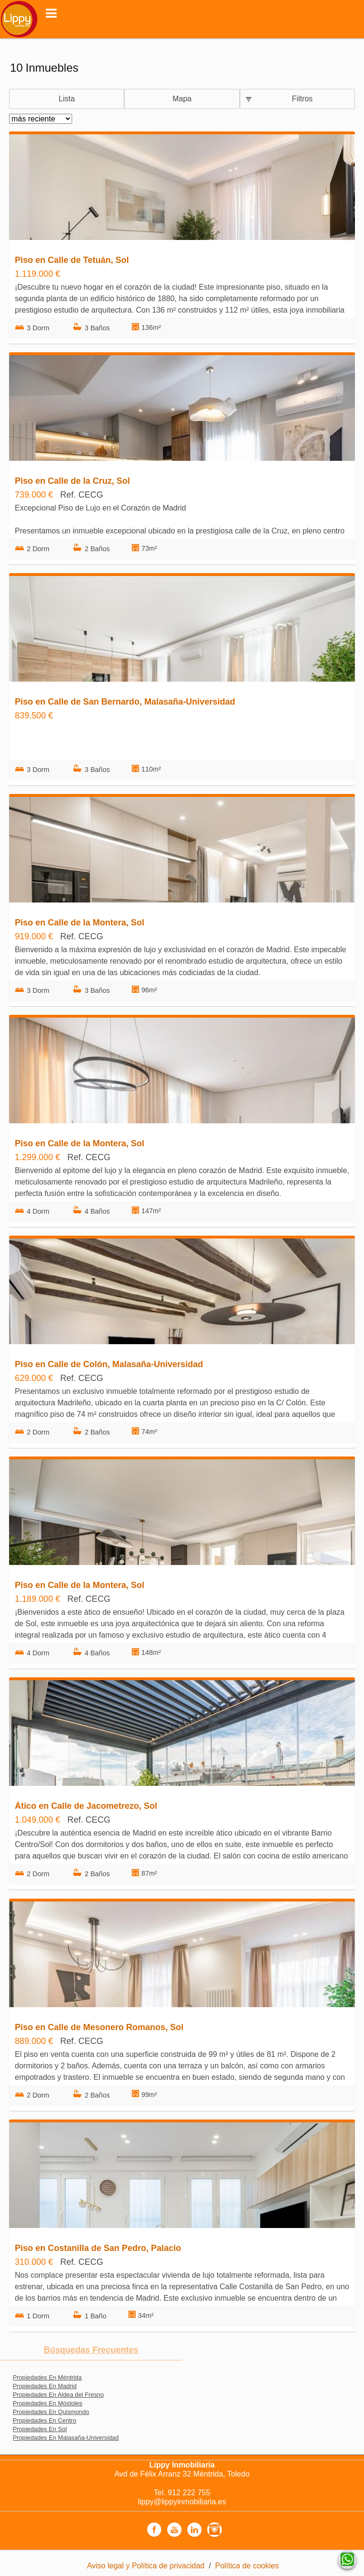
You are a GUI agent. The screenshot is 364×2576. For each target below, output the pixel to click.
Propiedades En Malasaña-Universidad (66, 2437)
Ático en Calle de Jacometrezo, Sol (86, 1806)
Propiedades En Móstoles (48, 2403)
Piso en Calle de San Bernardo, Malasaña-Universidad (125, 701)
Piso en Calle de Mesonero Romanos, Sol (99, 2027)
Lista (67, 99)
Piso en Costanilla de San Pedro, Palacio (98, 2248)
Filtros (302, 99)
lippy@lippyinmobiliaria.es (182, 2502)
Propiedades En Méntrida (47, 2377)
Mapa (182, 99)
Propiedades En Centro (44, 2420)
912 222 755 (189, 2493)
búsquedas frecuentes (90, 2350)
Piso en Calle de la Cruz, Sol (72, 481)
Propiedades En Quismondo (51, 2411)
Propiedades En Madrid (45, 2386)
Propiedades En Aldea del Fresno (58, 2394)
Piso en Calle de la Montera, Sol (79, 922)
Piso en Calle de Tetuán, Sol (72, 260)
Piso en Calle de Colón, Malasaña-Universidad (109, 1364)
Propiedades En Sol (40, 2429)
